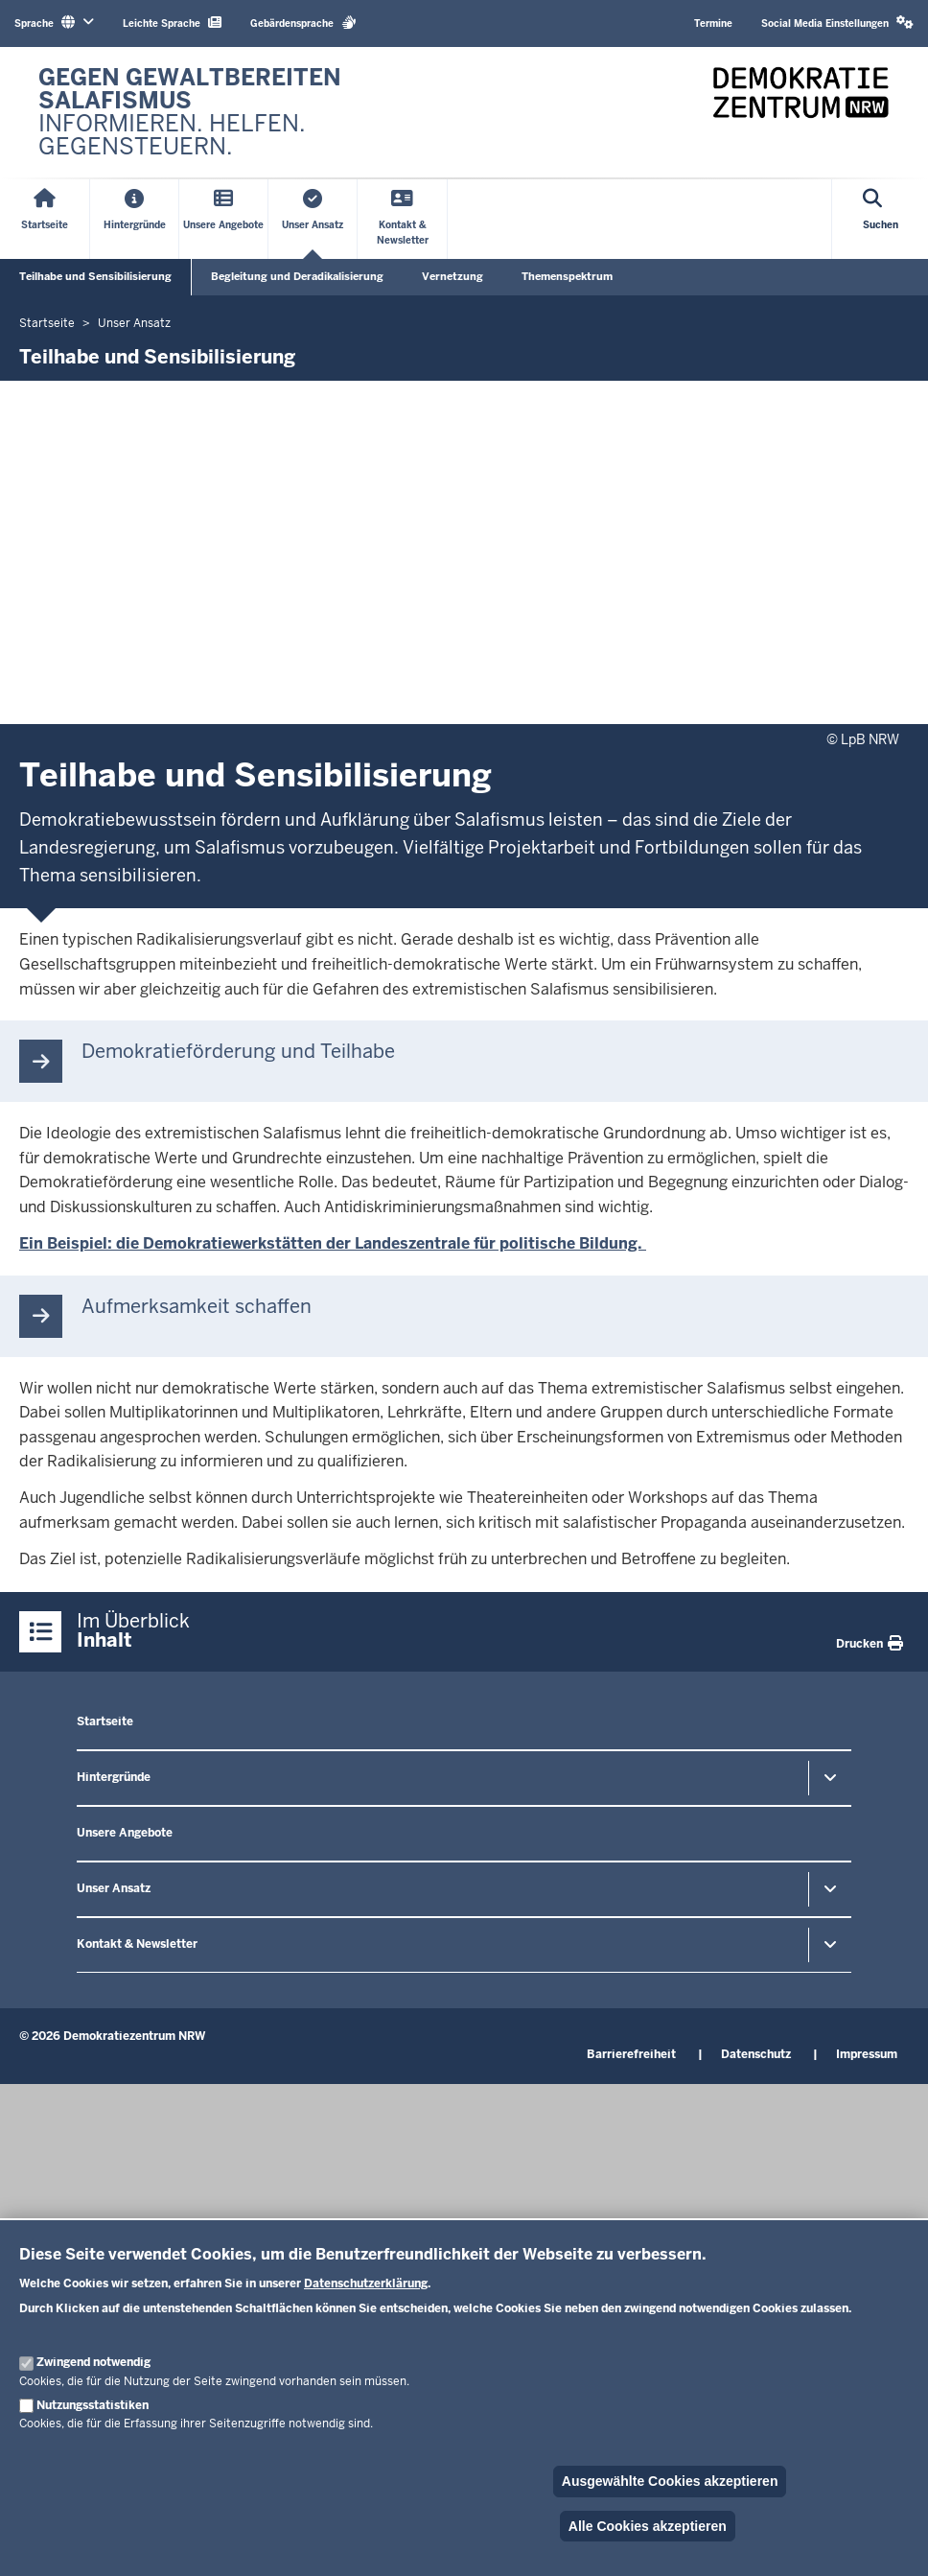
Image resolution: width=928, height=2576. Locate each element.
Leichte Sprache (172, 22)
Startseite (105, 1721)
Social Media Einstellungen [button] (837, 22)
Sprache (54, 22)
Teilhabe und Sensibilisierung (95, 276)
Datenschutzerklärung (366, 2283)
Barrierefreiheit (631, 2054)
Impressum (866, 2054)
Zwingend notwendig (93, 2362)
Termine (713, 23)
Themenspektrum (567, 276)
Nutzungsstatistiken (92, 2405)
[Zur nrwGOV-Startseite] (241, 112)
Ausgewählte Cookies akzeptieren (670, 2481)
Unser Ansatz (114, 1888)
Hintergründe (114, 1777)
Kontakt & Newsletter (137, 1944)
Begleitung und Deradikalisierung (297, 276)
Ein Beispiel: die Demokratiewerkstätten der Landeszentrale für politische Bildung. (332, 1243)
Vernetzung (452, 276)
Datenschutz (756, 2054)
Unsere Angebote (125, 1832)
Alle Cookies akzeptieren (647, 2526)
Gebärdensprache (303, 22)
